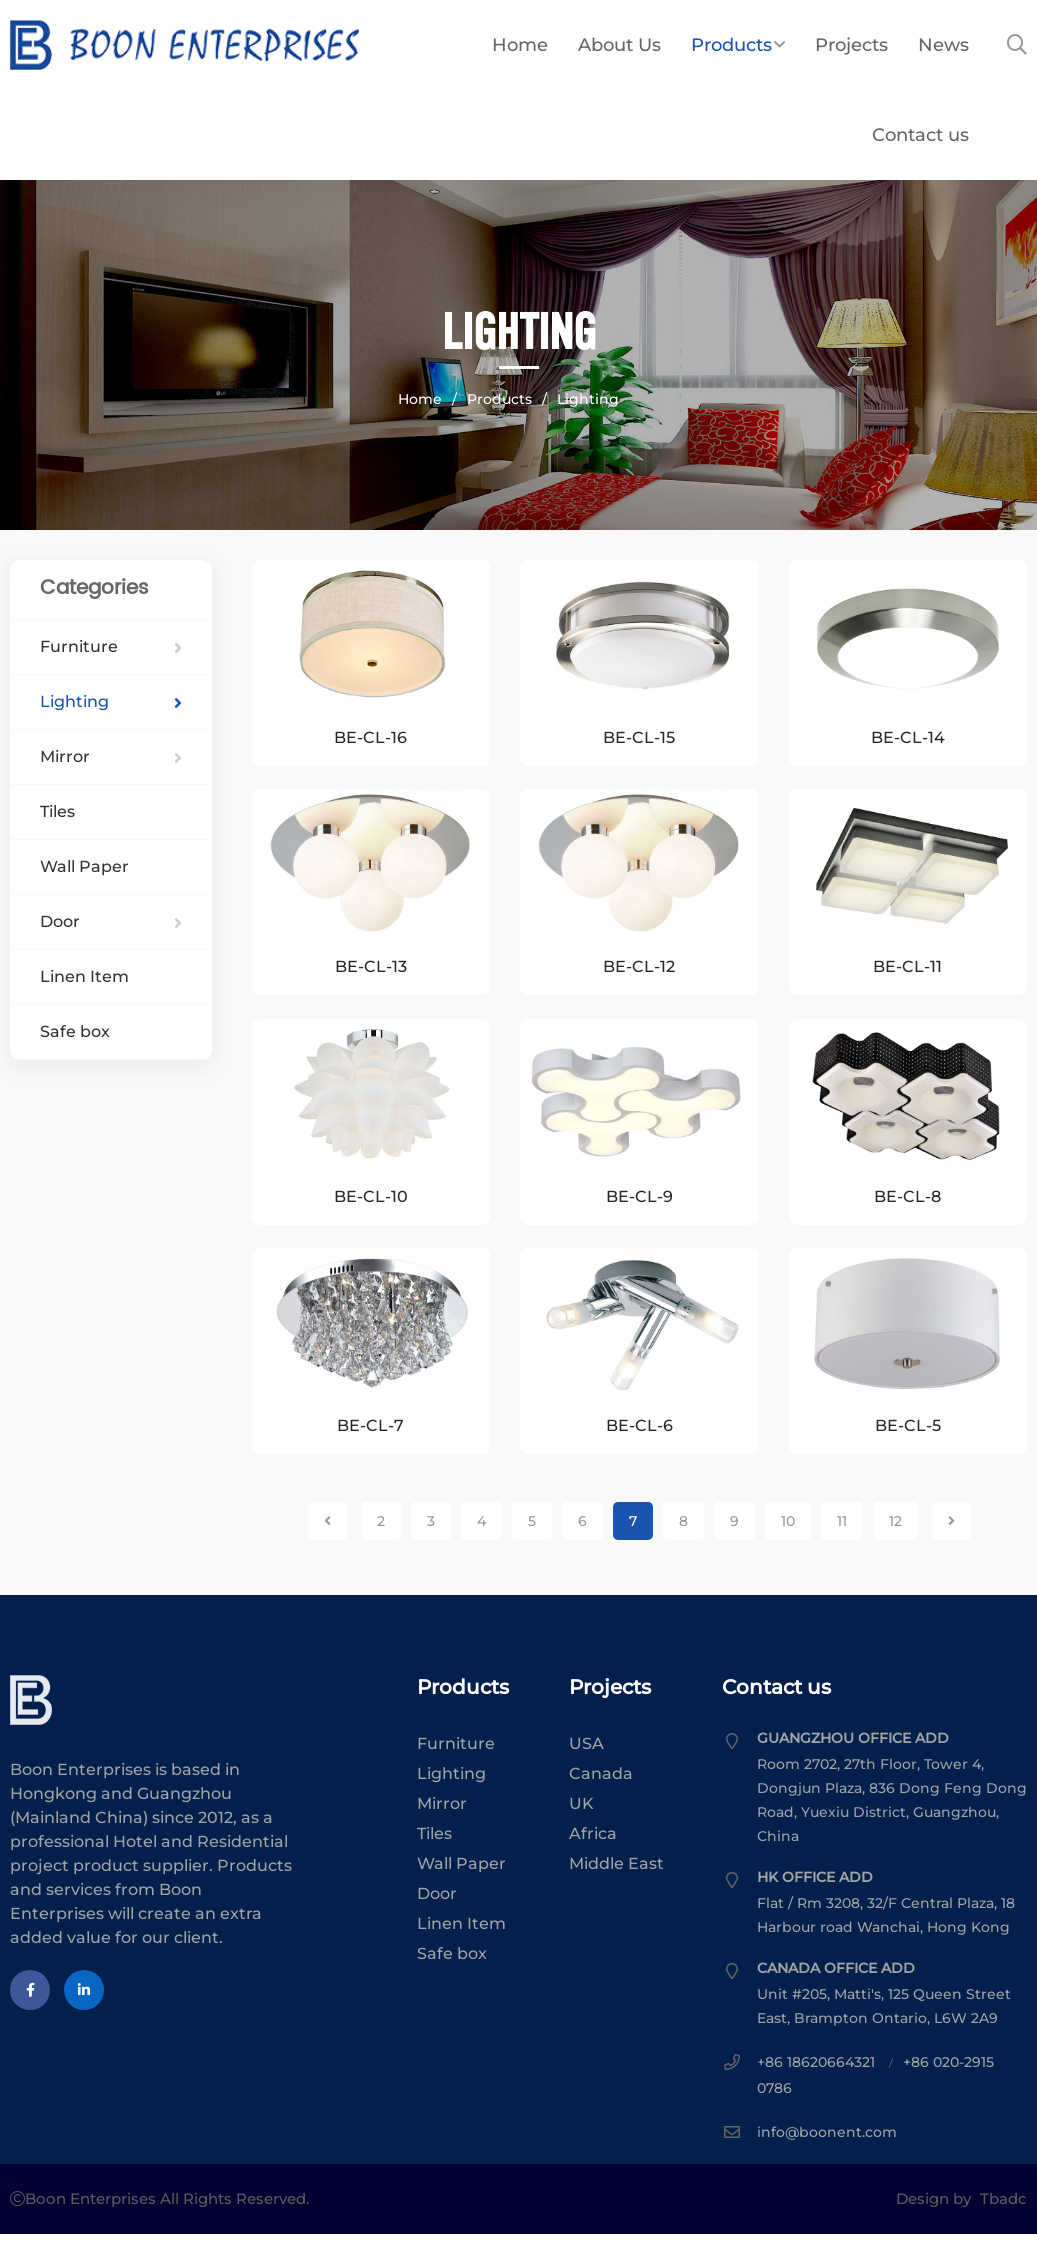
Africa (593, 1861)
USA (586, 1771)
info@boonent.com (827, 2160)
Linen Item (84, 976)
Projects (851, 45)
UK (581, 1831)
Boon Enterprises (242, 45)
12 (895, 1549)
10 (788, 1549)
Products (738, 45)
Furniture (111, 646)
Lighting (588, 399)
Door (111, 921)
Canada (601, 1801)
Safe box (75, 1031)
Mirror (111, 756)
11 (842, 1549)
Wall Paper (84, 866)
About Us (619, 45)
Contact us (920, 135)
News (943, 45)
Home (520, 45)
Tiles (57, 811)
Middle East (616, 1891)
